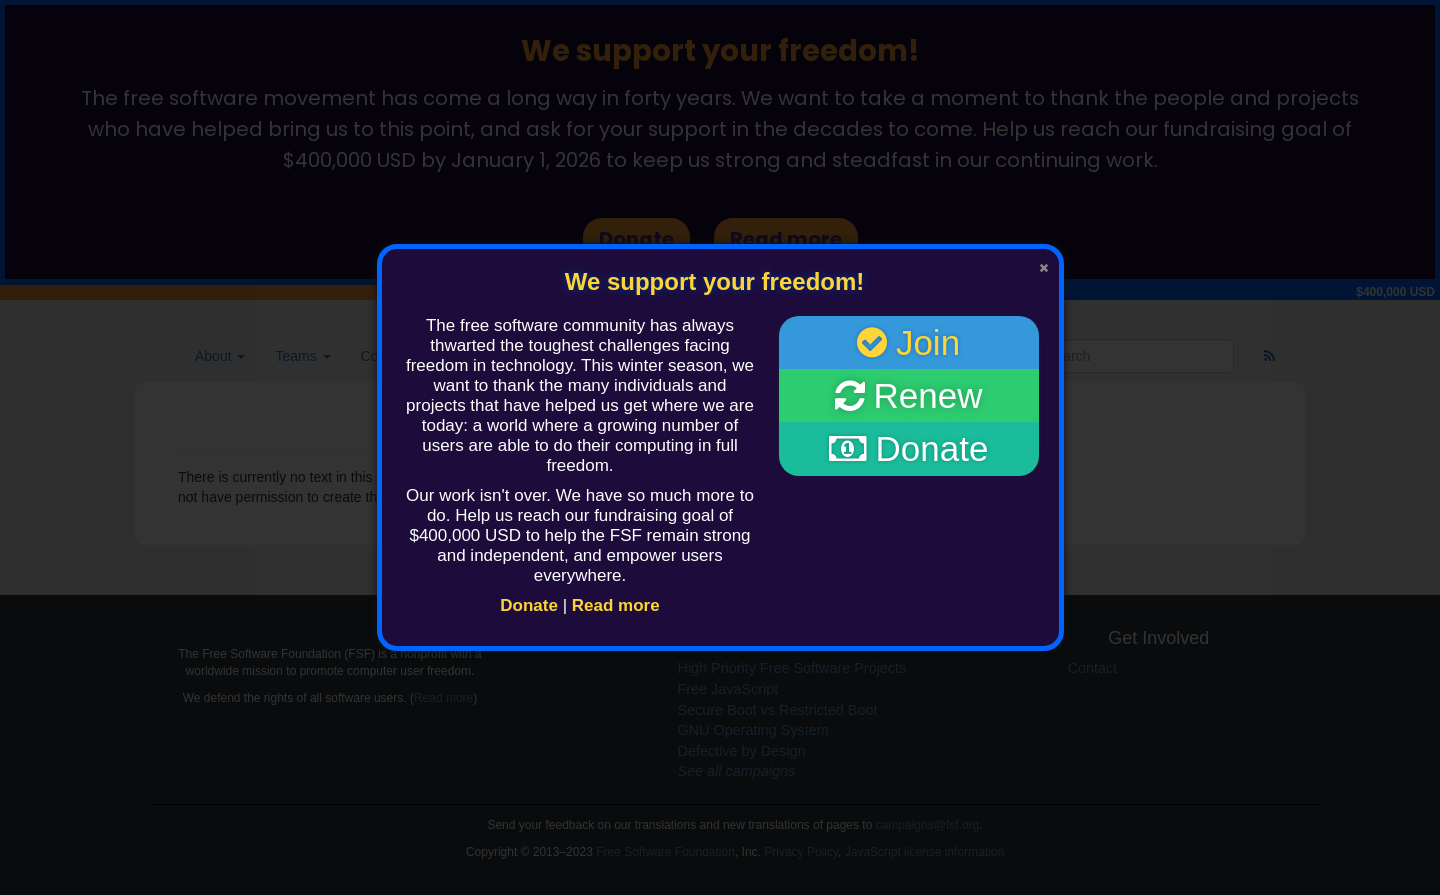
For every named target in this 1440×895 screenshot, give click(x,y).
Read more (616, 605)
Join (908, 342)
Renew (909, 395)
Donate (529, 605)
